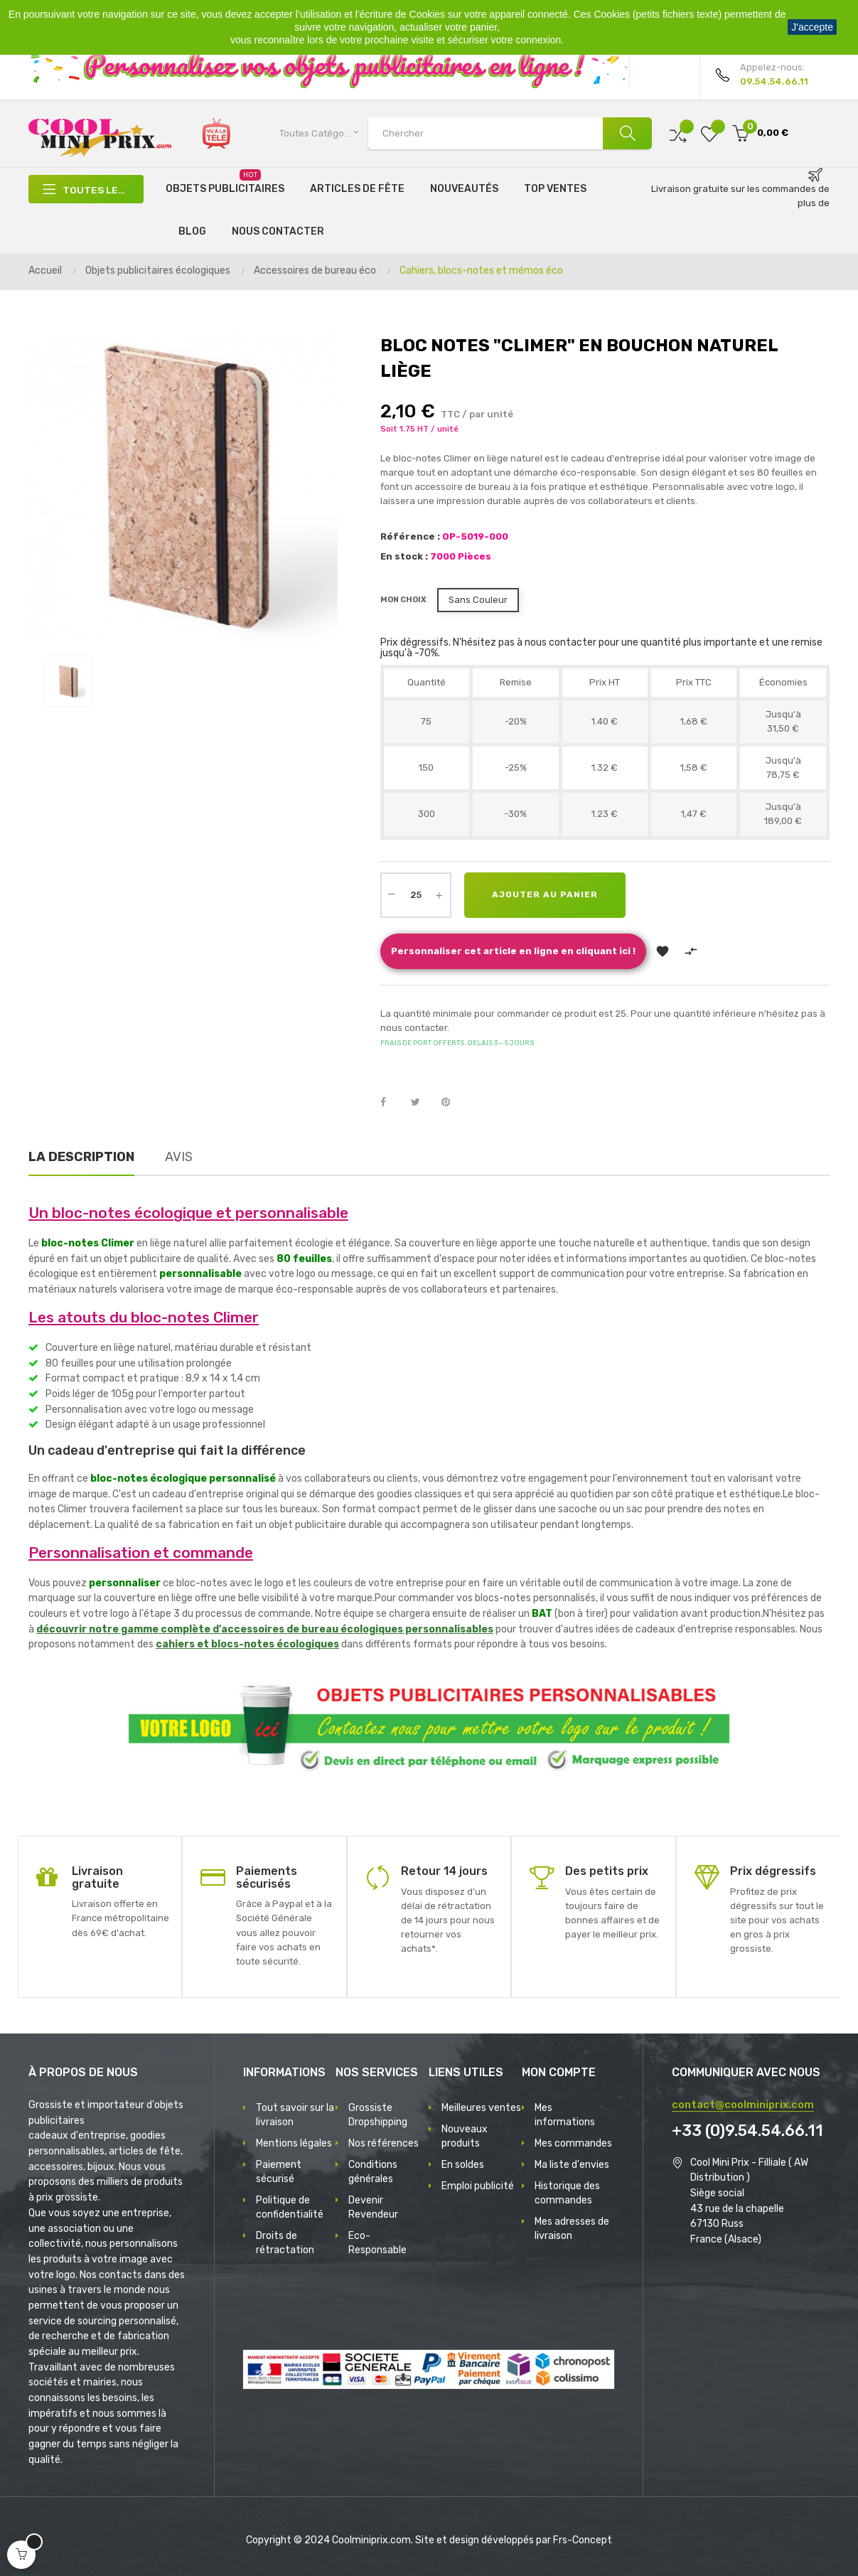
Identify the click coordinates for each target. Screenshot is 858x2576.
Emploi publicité (477, 2186)
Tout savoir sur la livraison (295, 2115)
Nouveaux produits (464, 2136)
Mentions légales (294, 2143)
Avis (179, 1157)
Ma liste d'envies (572, 2165)
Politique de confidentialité (289, 2207)
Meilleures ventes (481, 2108)
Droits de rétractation (285, 2243)
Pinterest (452, 1103)
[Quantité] (416, 895)
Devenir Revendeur (373, 2207)
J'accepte (812, 27)
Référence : (410, 536)
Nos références (383, 2143)
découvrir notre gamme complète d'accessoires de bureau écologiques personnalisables (264, 1629)
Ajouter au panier (546, 895)
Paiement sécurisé (278, 2172)
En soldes (462, 2165)
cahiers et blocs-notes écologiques (247, 1644)
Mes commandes (573, 2143)
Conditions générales (372, 2172)
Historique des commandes (567, 2193)
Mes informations (565, 2115)
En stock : (404, 556)
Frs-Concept (582, 2540)
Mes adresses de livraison (572, 2229)
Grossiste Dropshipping (377, 2115)
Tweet (421, 1103)
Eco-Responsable (377, 2243)
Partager (391, 1103)
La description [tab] (81, 1157)
